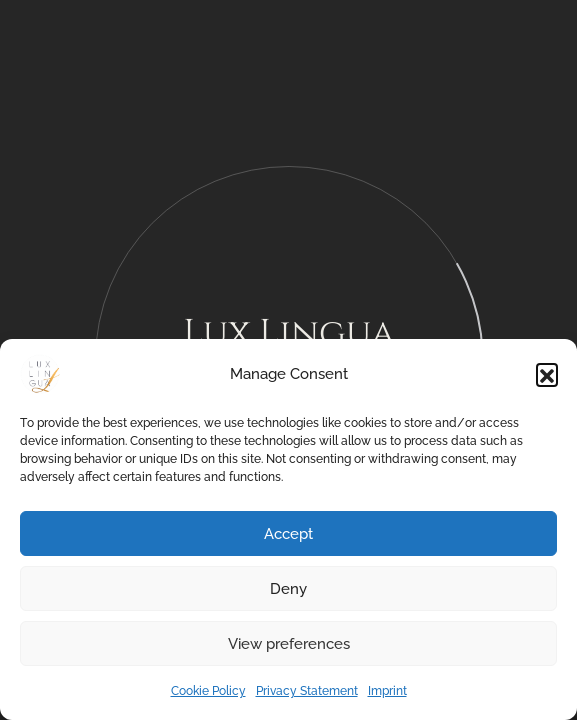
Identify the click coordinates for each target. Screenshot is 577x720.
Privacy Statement (307, 691)
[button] (547, 374)
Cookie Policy (208, 691)
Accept (288, 534)
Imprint (387, 691)
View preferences (289, 644)
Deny (288, 589)
